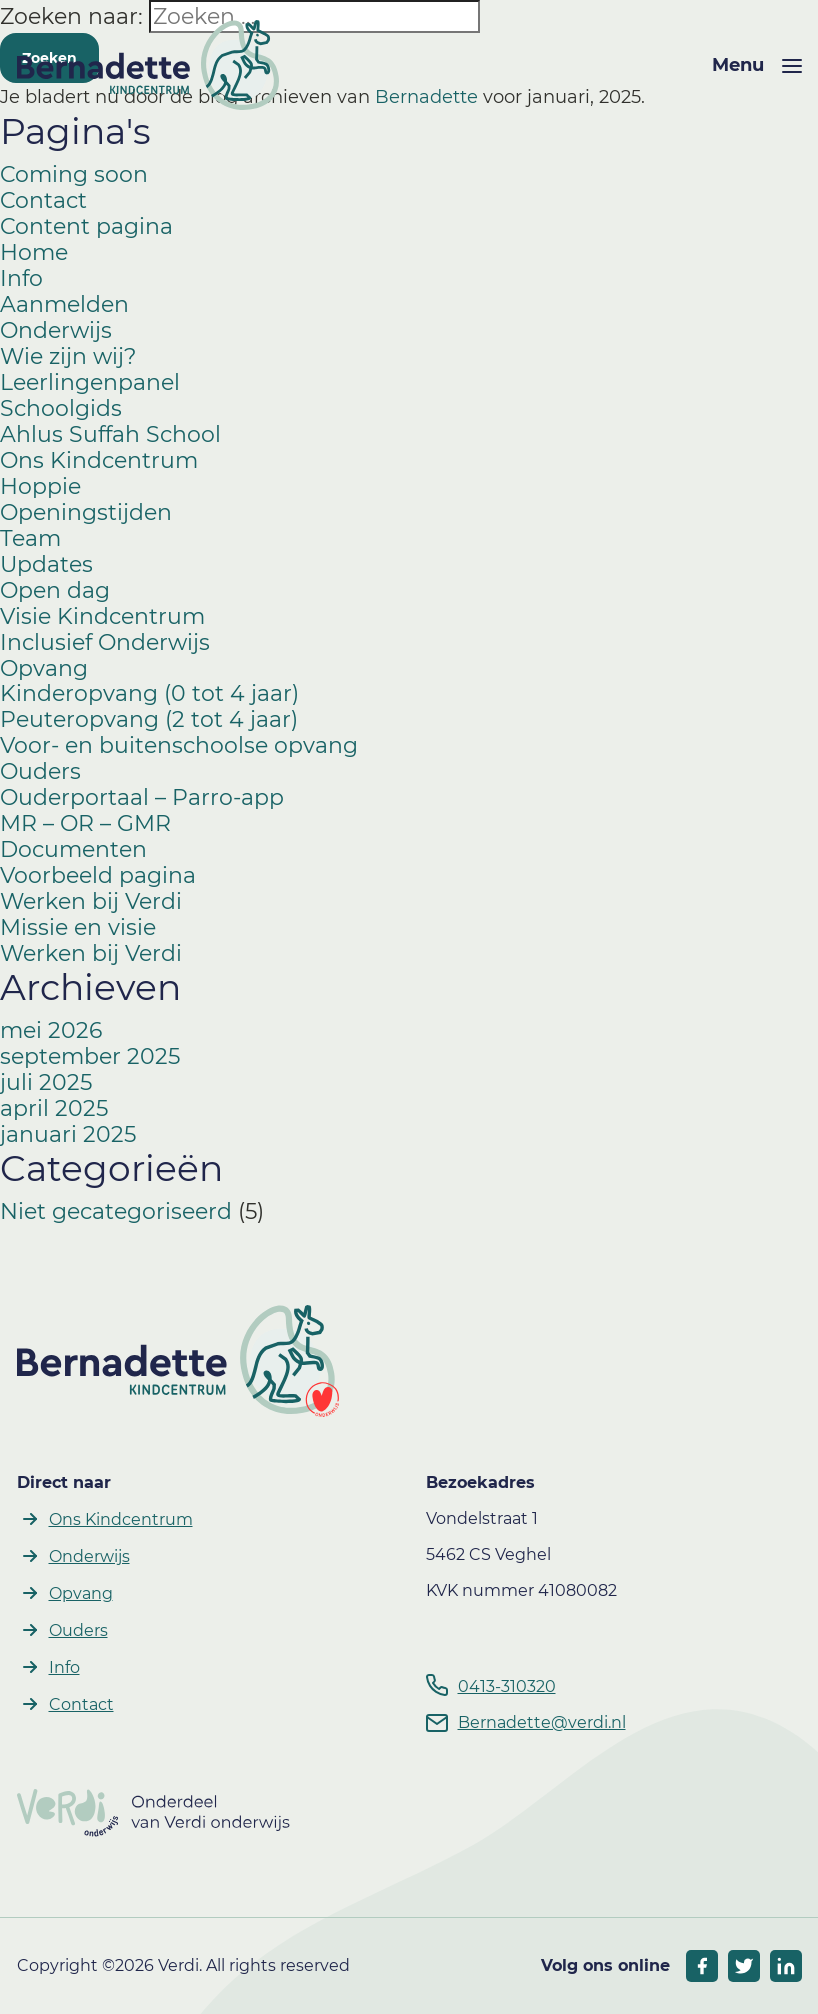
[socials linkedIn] (786, 1966)
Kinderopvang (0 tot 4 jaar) (149, 693)
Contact (43, 200)
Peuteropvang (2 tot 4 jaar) (149, 719)
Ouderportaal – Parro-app (142, 797)
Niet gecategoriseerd (116, 1211)
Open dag (55, 590)
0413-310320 (507, 1686)
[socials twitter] (744, 1966)
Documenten (73, 849)
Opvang (44, 668)
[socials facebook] (702, 1966)
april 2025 (54, 1108)
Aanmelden (64, 304)
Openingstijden (86, 512)
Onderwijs (56, 330)
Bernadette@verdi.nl (542, 1722)
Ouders (40, 771)
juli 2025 (46, 1082)
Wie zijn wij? (68, 356)
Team (30, 538)
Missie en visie (78, 927)
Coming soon (74, 174)
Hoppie (40, 486)
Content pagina (86, 226)
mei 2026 (51, 1030)
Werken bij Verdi (91, 901)
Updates (46, 564)
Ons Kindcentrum (99, 460)
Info (21, 278)
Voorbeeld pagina (98, 875)
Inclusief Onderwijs (105, 642)
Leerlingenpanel (90, 382)
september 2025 (90, 1056)
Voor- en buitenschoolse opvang (179, 745)
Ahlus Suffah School (110, 434)
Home (34, 252)
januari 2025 (68, 1134)
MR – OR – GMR (85, 823)
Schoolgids (61, 408)
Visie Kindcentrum (102, 616)
